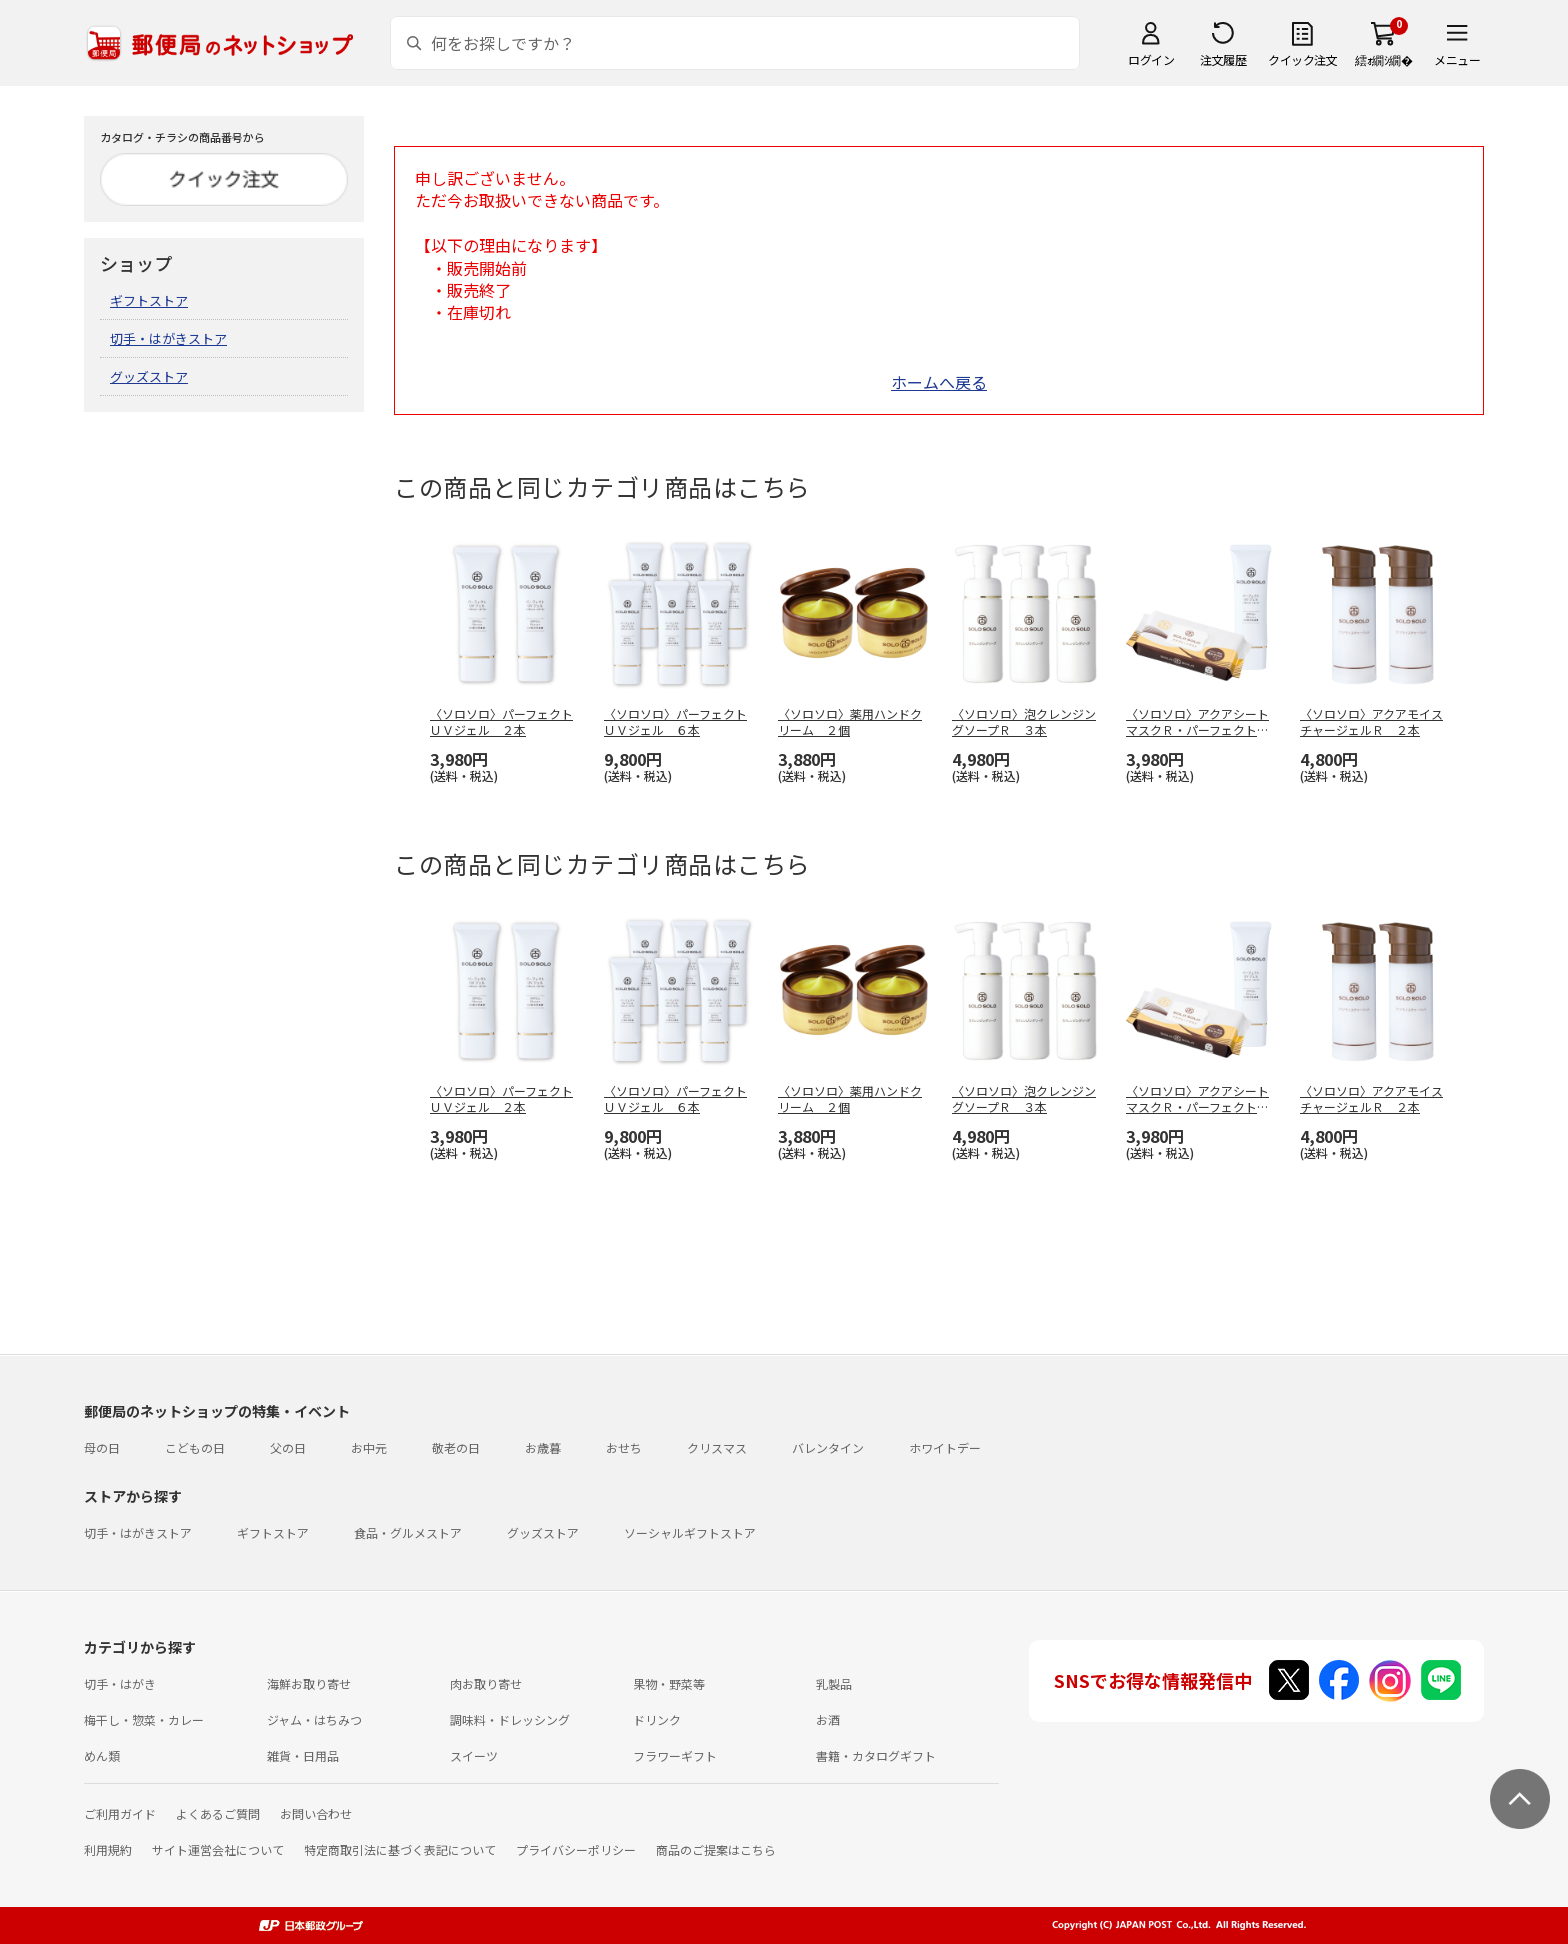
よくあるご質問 (218, 1813)
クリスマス (717, 1447)
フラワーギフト (675, 1755)
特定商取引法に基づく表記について (400, 1849)
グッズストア (149, 376)
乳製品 (834, 1683)
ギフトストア (149, 300)
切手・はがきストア (168, 338)
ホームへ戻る (939, 382)
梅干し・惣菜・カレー (144, 1719)
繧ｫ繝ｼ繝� (1383, 59)
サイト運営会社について (218, 1849)
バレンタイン (828, 1447)
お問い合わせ (316, 1813)
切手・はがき (120, 1683)
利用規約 (108, 1849)
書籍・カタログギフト (876, 1755)
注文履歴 (1223, 59)
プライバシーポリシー (576, 1849)
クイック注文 (1302, 59)
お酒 (828, 1719)
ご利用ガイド (120, 1813)
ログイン (1151, 59)
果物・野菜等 (669, 1683)
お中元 (369, 1447)
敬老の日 (456, 1447)
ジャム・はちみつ (314, 1719)
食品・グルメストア (408, 1532)
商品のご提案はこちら (716, 1849)
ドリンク (657, 1719)
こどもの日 (195, 1447)
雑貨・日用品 (303, 1755)
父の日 (288, 1447)
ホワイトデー (945, 1447)
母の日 (102, 1447)
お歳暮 (543, 1447)
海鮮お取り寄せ (309, 1683)
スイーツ (474, 1755)
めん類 (102, 1755)
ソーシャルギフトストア (690, 1532)
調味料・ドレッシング (510, 1719)
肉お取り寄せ (486, 1683)
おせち (624, 1447)
